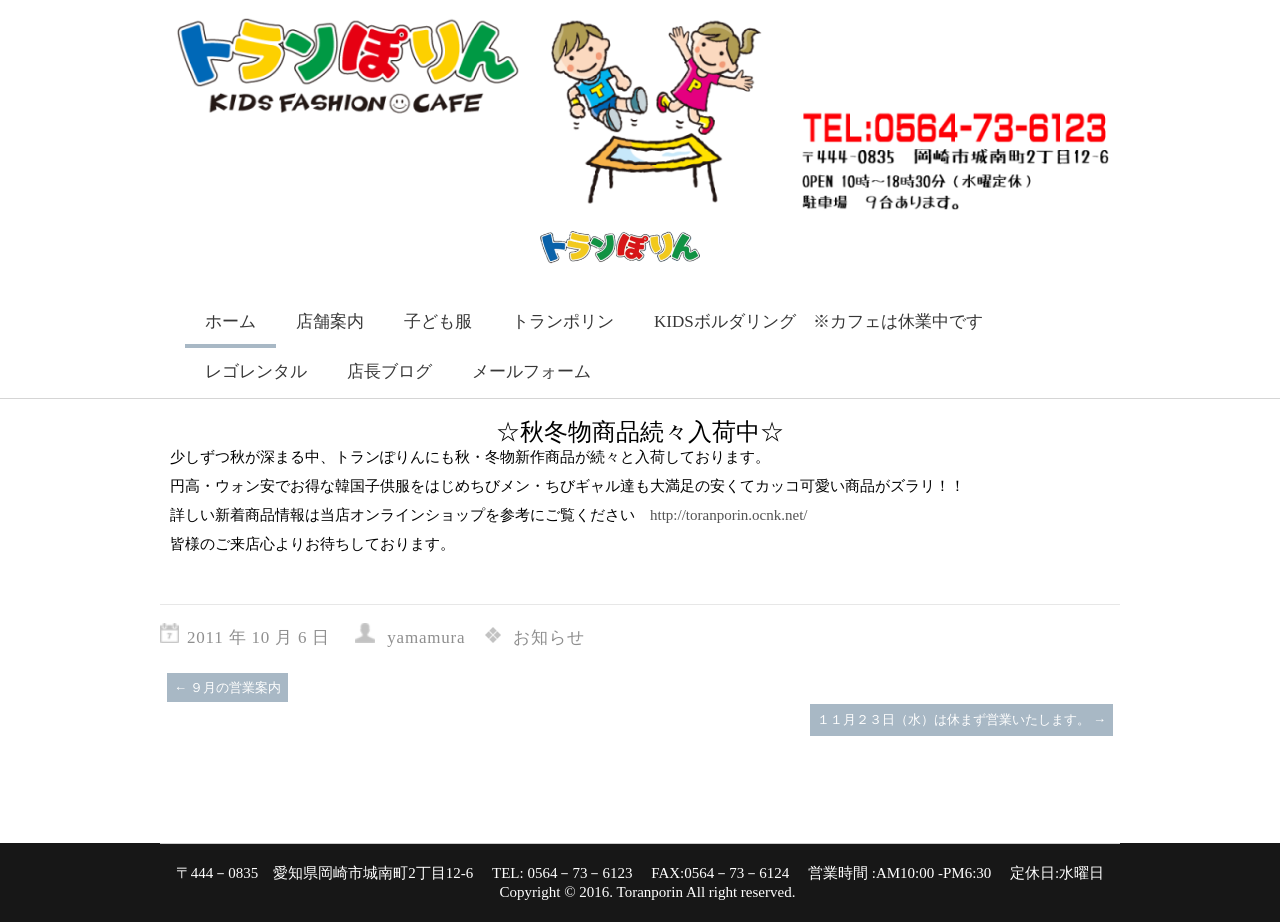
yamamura (426, 637)
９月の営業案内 (227, 687)
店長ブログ (389, 371)
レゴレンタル (256, 371)
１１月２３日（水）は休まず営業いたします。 (961, 719)
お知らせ (548, 637)
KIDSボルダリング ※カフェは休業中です (818, 321)
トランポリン (563, 321)
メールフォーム (531, 371)
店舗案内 (330, 321)
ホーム (230, 321)
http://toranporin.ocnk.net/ (728, 515)
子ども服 (438, 321)
